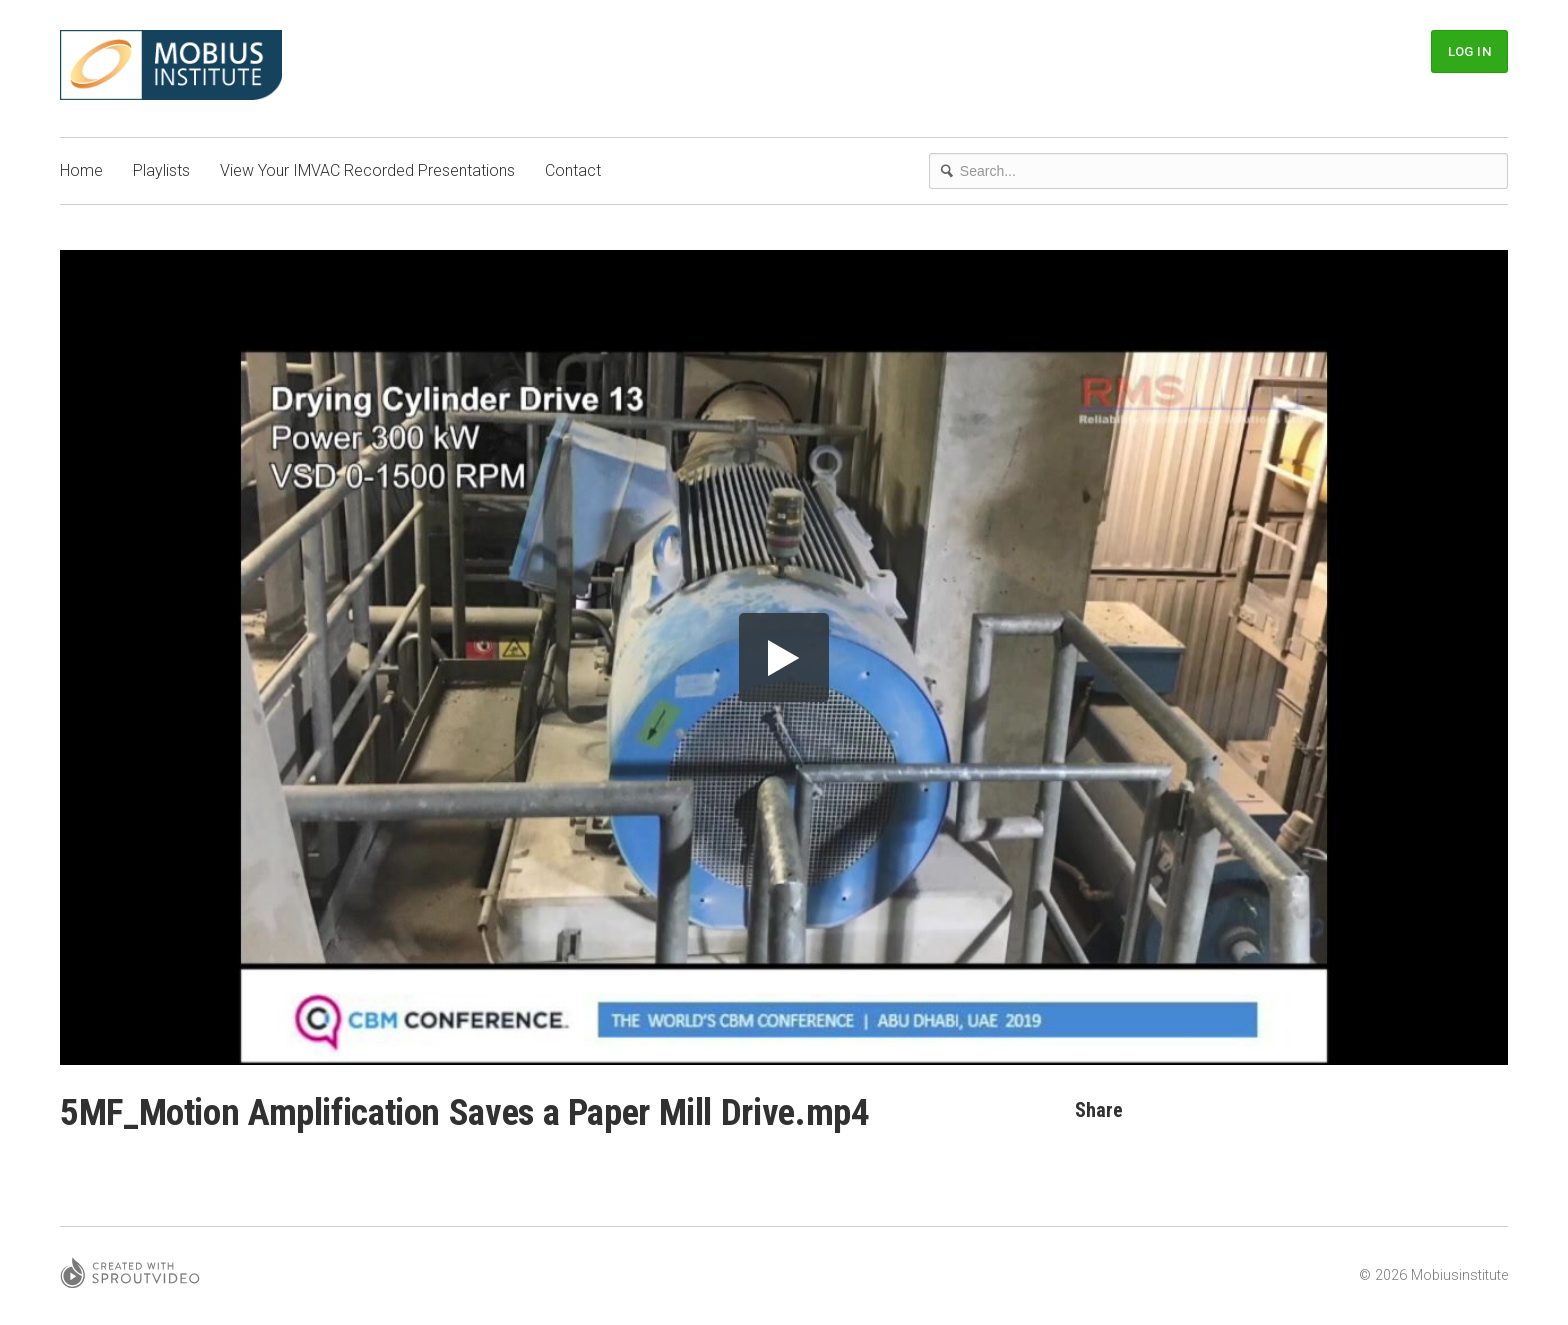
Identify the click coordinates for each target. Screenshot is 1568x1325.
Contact (573, 170)
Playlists (161, 170)
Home (81, 170)
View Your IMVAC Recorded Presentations (367, 170)
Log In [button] (1469, 51)
